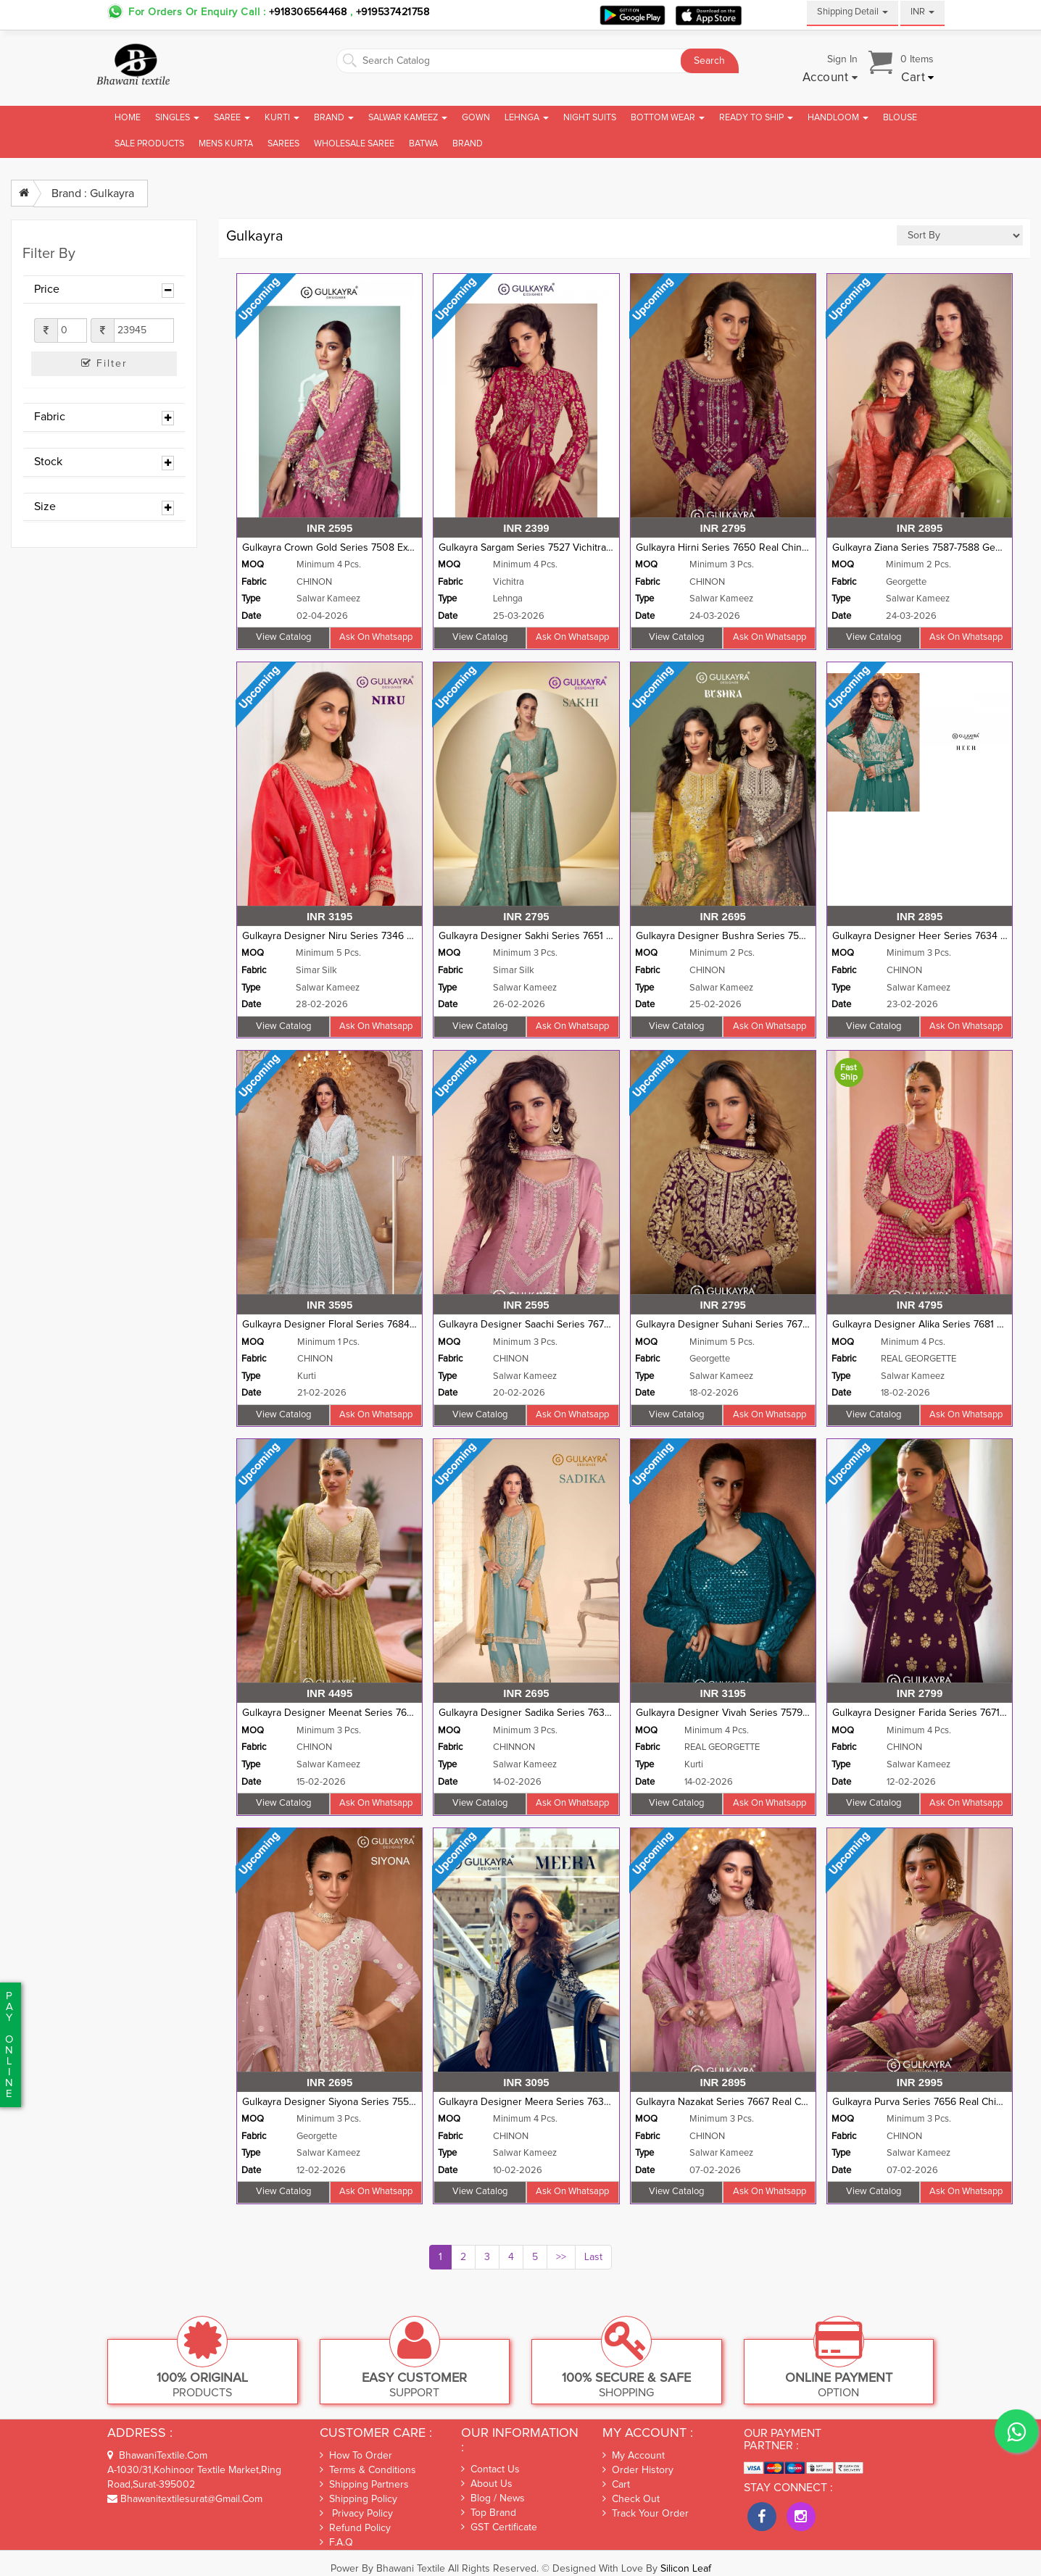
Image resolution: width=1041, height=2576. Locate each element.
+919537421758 (390, 12)
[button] (830, 78)
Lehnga (527, 117)
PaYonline (9, 2045)
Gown (476, 117)
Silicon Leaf (685, 2569)
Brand (334, 117)
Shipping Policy (358, 2498)
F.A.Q (336, 2542)
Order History (637, 2470)
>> (561, 2257)
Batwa (423, 144)
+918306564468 (308, 12)
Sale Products (149, 144)
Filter (104, 363)
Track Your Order (645, 2514)
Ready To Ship (756, 117)
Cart (616, 2485)
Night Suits (589, 117)
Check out (631, 2499)
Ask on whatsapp (375, 637)
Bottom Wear (668, 117)
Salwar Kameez (407, 117)
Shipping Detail (852, 12)
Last (593, 2257)
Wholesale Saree (354, 144)
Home (128, 117)
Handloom (838, 117)
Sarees (283, 144)
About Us (487, 2483)
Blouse (900, 117)
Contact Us (490, 2469)
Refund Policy (355, 2527)
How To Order (356, 2455)
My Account (633, 2456)
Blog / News (493, 2498)
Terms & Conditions (368, 2469)
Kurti (282, 117)
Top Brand (488, 2513)
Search (709, 61)
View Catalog (283, 637)
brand (467, 144)
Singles (177, 117)
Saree (232, 117)
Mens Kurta (226, 144)
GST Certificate (499, 2527)
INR (922, 12)
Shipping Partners (364, 2484)
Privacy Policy (356, 2513)
